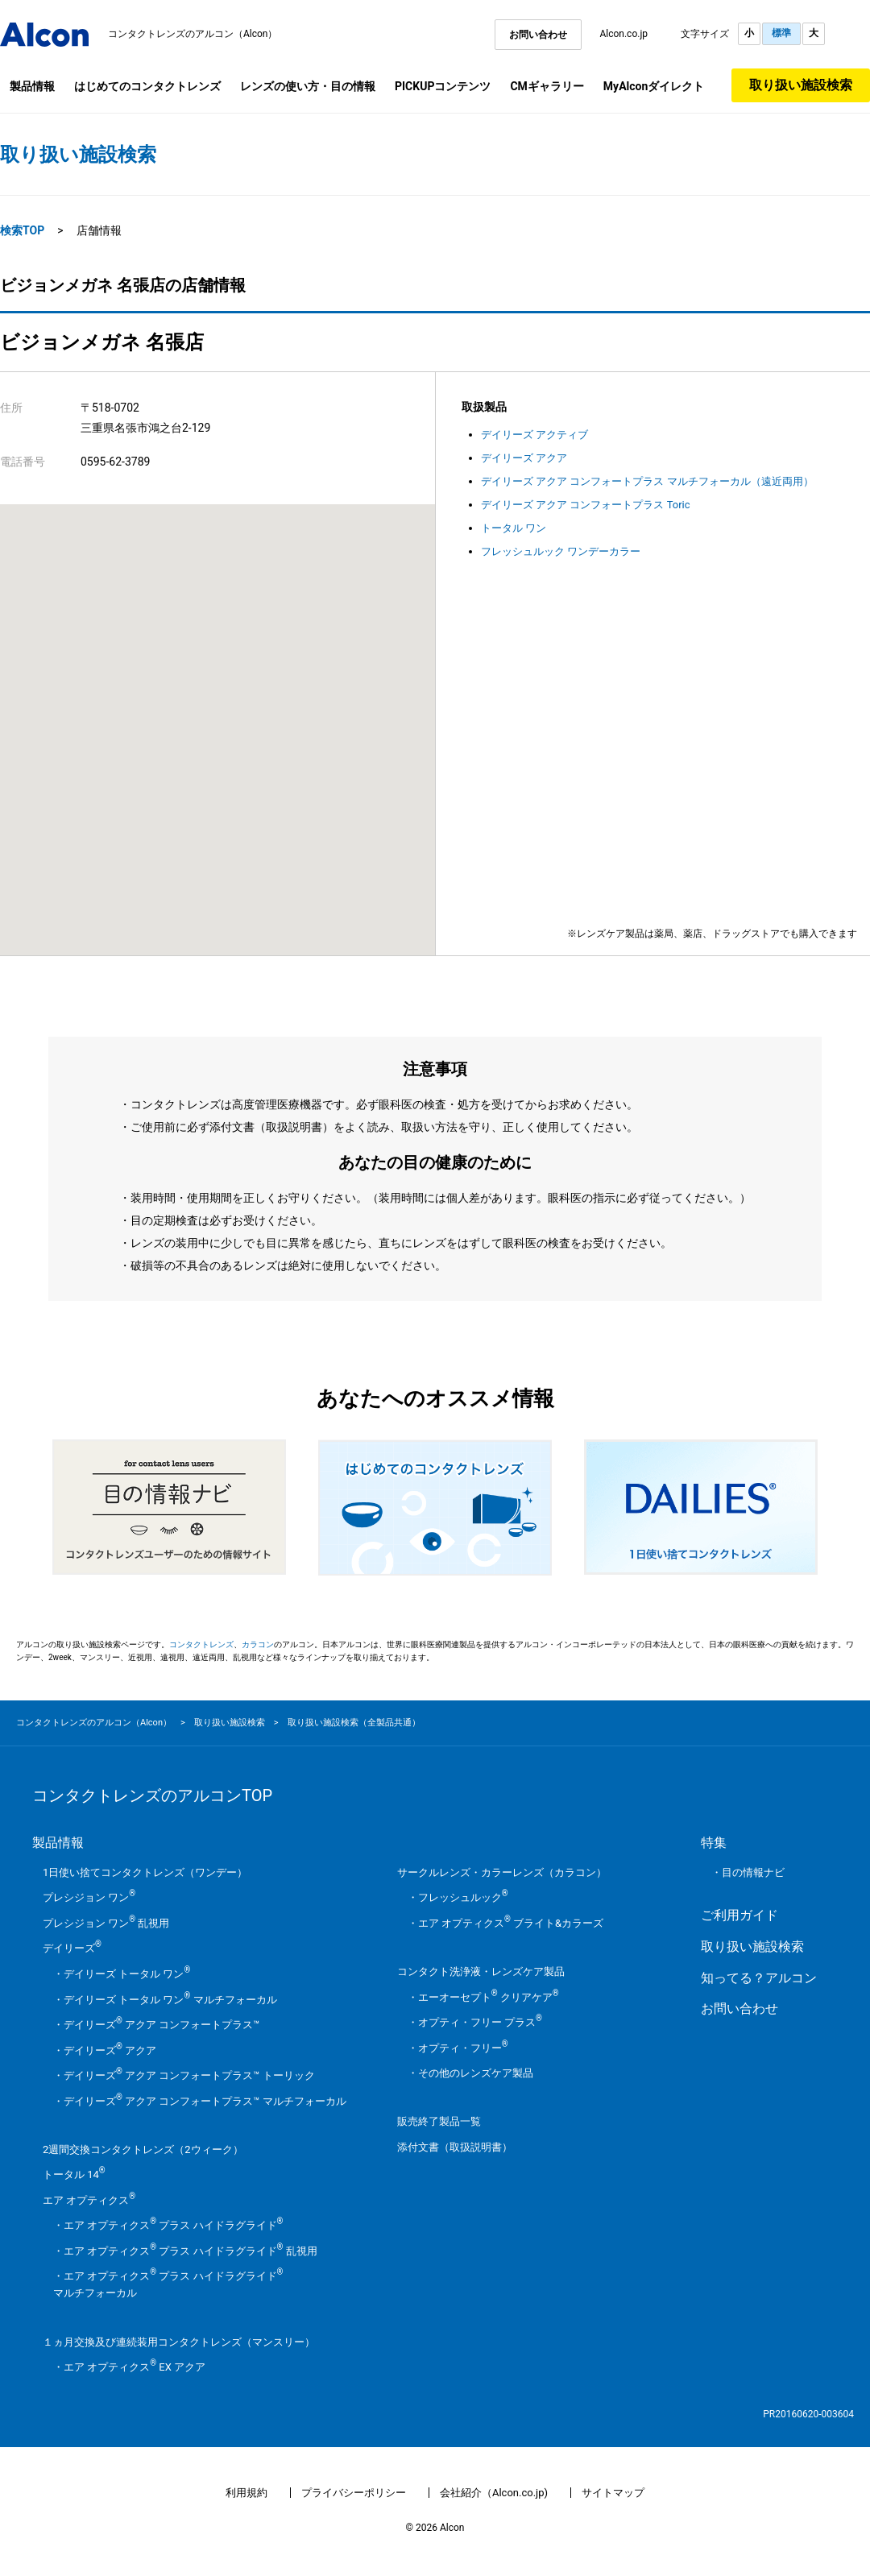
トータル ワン (513, 528)
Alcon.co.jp (623, 33)
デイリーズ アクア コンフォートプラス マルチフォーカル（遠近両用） (647, 481)
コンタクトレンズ (201, 1644)
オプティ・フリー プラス (480, 2022)
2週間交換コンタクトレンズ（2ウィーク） (143, 2149)
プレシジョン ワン (89, 1897)
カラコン (258, 1644)
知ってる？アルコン (759, 1978)
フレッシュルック (463, 1897)
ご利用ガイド (739, 1915)
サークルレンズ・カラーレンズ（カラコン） (502, 1872)
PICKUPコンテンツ (443, 86)
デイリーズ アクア (524, 458)
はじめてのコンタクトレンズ (147, 86)
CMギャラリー (546, 86)
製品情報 (32, 86)
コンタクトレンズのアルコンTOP (152, 1795)
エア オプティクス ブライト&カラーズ (510, 1923)
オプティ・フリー (463, 2048)
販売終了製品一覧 (439, 2121)
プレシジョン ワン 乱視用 (106, 1923)
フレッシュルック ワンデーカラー (560, 551)
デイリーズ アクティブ (534, 435)
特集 (714, 1842)
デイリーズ (72, 1948)
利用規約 (246, 2493)
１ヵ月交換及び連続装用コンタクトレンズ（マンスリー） (179, 2342)
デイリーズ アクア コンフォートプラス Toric (585, 505)
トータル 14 (74, 2174)
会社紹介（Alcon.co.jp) (494, 2493)
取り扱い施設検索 (800, 85)
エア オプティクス (89, 2200)
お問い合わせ (538, 34)
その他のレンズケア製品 (475, 2073)
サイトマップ (613, 2493)
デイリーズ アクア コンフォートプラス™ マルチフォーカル (205, 2101)
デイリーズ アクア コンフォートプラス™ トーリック (189, 2075)
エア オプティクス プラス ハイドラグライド (173, 2225)
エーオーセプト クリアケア (488, 1997)
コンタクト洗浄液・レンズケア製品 (481, 1971)
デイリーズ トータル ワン (127, 1974)
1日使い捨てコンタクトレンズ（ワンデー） (145, 1872)
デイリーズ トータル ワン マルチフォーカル (170, 2000)
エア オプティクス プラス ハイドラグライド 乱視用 (190, 2251)
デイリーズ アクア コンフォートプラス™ (161, 2025)
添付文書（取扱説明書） (454, 2147)
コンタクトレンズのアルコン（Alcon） (193, 33)
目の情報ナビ (753, 1872)
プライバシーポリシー (353, 2493)
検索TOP (22, 230)
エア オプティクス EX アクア (134, 2367)
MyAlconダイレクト (653, 86)
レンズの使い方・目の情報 (307, 86)
